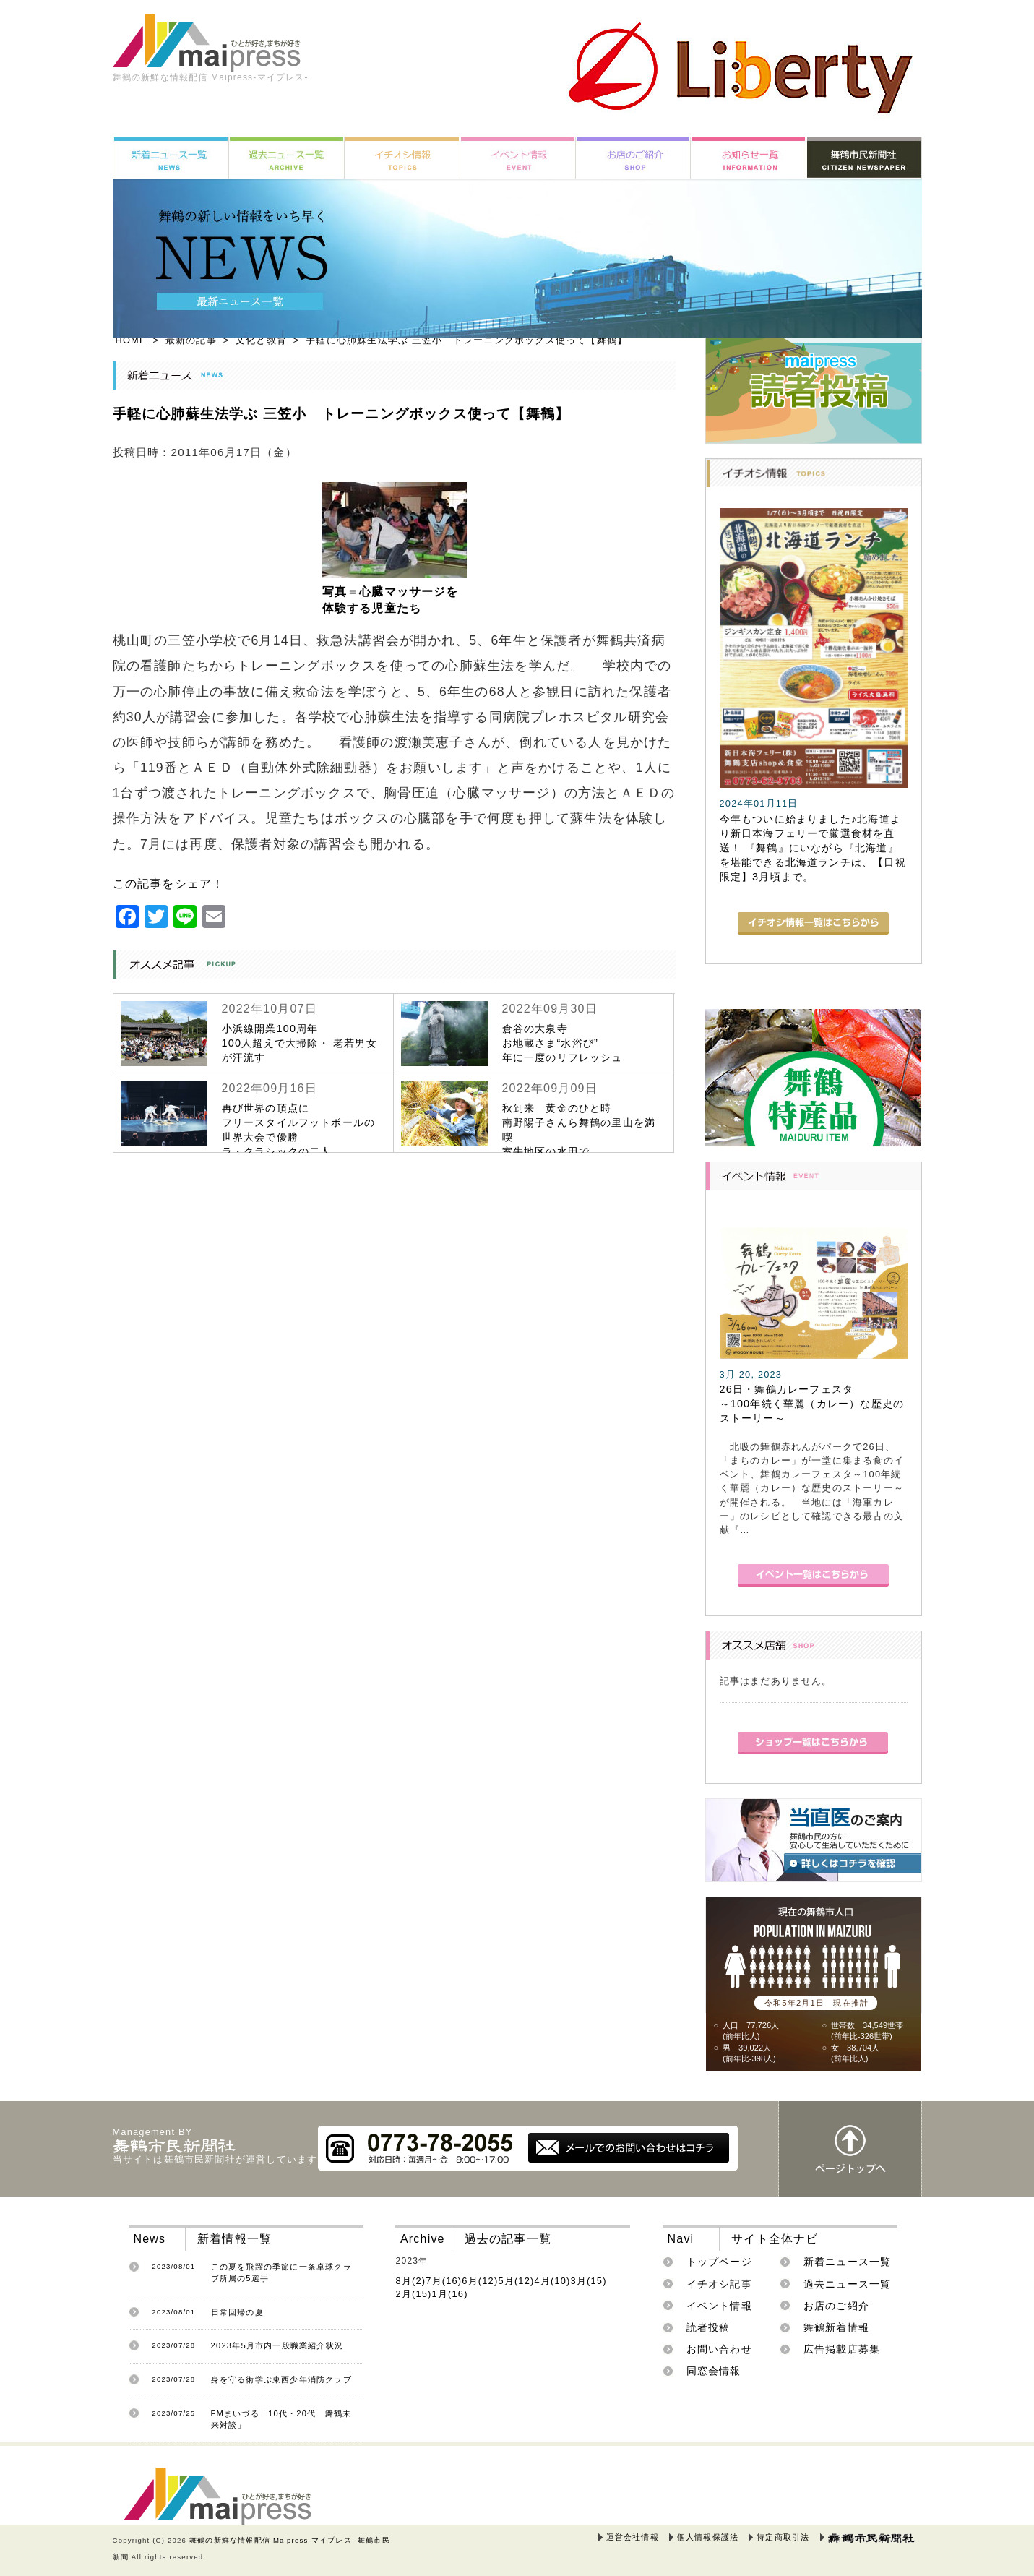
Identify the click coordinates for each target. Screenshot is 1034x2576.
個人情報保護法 (707, 2537)
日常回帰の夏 (237, 2312)
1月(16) (450, 2293)
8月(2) (410, 2280)
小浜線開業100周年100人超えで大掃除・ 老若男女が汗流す (299, 1043)
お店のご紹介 (836, 2305)
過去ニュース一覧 (847, 2284)
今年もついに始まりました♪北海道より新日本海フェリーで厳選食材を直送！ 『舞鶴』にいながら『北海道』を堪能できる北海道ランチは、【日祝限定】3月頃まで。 (813, 848)
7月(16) (444, 2280)
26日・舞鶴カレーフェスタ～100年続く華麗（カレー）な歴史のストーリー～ (812, 1403)
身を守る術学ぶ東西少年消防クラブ (281, 2379)
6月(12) (480, 2280)
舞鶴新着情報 (836, 2327)
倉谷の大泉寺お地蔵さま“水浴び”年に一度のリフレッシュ (562, 1043)
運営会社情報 (632, 2537)
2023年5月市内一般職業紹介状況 (277, 2345)
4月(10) (552, 2280)
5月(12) (516, 2280)
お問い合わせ (719, 2349)
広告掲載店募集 (841, 2349)
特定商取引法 (783, 2537)
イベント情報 (719, 2305)
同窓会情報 (713, 2371)
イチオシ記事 (719, 2284)
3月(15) (589, 2280)
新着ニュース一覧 (847, 2261)
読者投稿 (708, 2327)
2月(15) (413, 2293)
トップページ (719, 2261)
